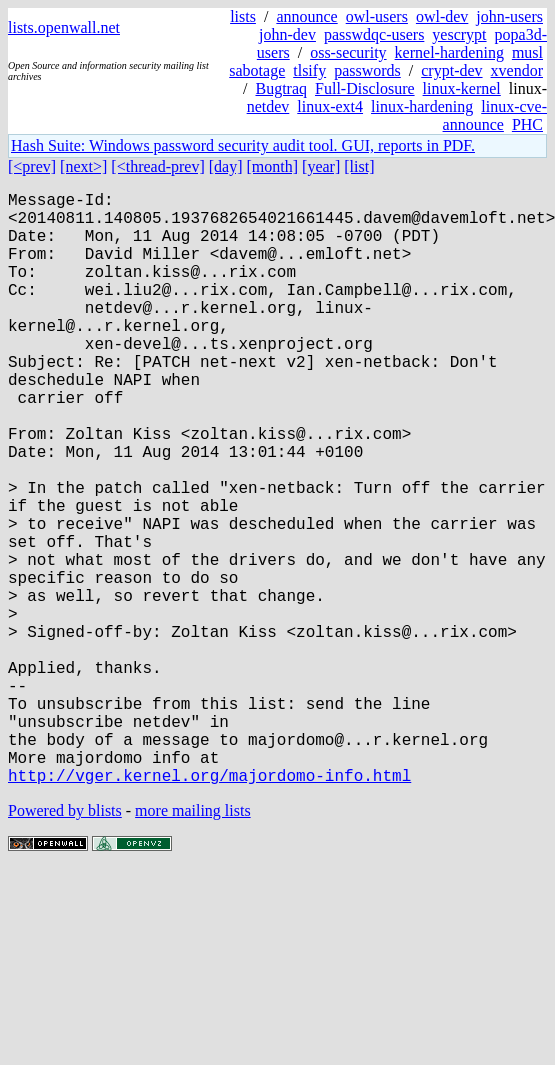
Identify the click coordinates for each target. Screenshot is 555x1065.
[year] (321, 166)
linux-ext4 (330, 106)
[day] (226, 166)
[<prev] (32, 166)
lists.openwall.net (64, 27)
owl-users (377, 16)
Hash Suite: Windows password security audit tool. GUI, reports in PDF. (243, 145)
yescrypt (459, 34)
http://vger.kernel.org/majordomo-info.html (209, 907)
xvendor (517, 70)
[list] (359, 166)
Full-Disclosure (365, 88)
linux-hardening (422, 106)
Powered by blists (65, 942)
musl (527, 52)
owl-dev (442, 16)
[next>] (83, 166)
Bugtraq (281, 88)
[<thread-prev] (157, 166)
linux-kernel (462, 88)
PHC (527, 124)
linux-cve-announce (495, 115)
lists (243, 16)
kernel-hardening (449, 52)
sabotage (257, 70)
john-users (509, 16)
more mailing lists (193, 942)
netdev (268, 106)
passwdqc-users (374, 34)
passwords (367, 70)
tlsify (309, 70)
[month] (273, 166)
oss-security (348, 52)
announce (306, 16)
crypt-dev (451, 70)
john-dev (287, 34)
